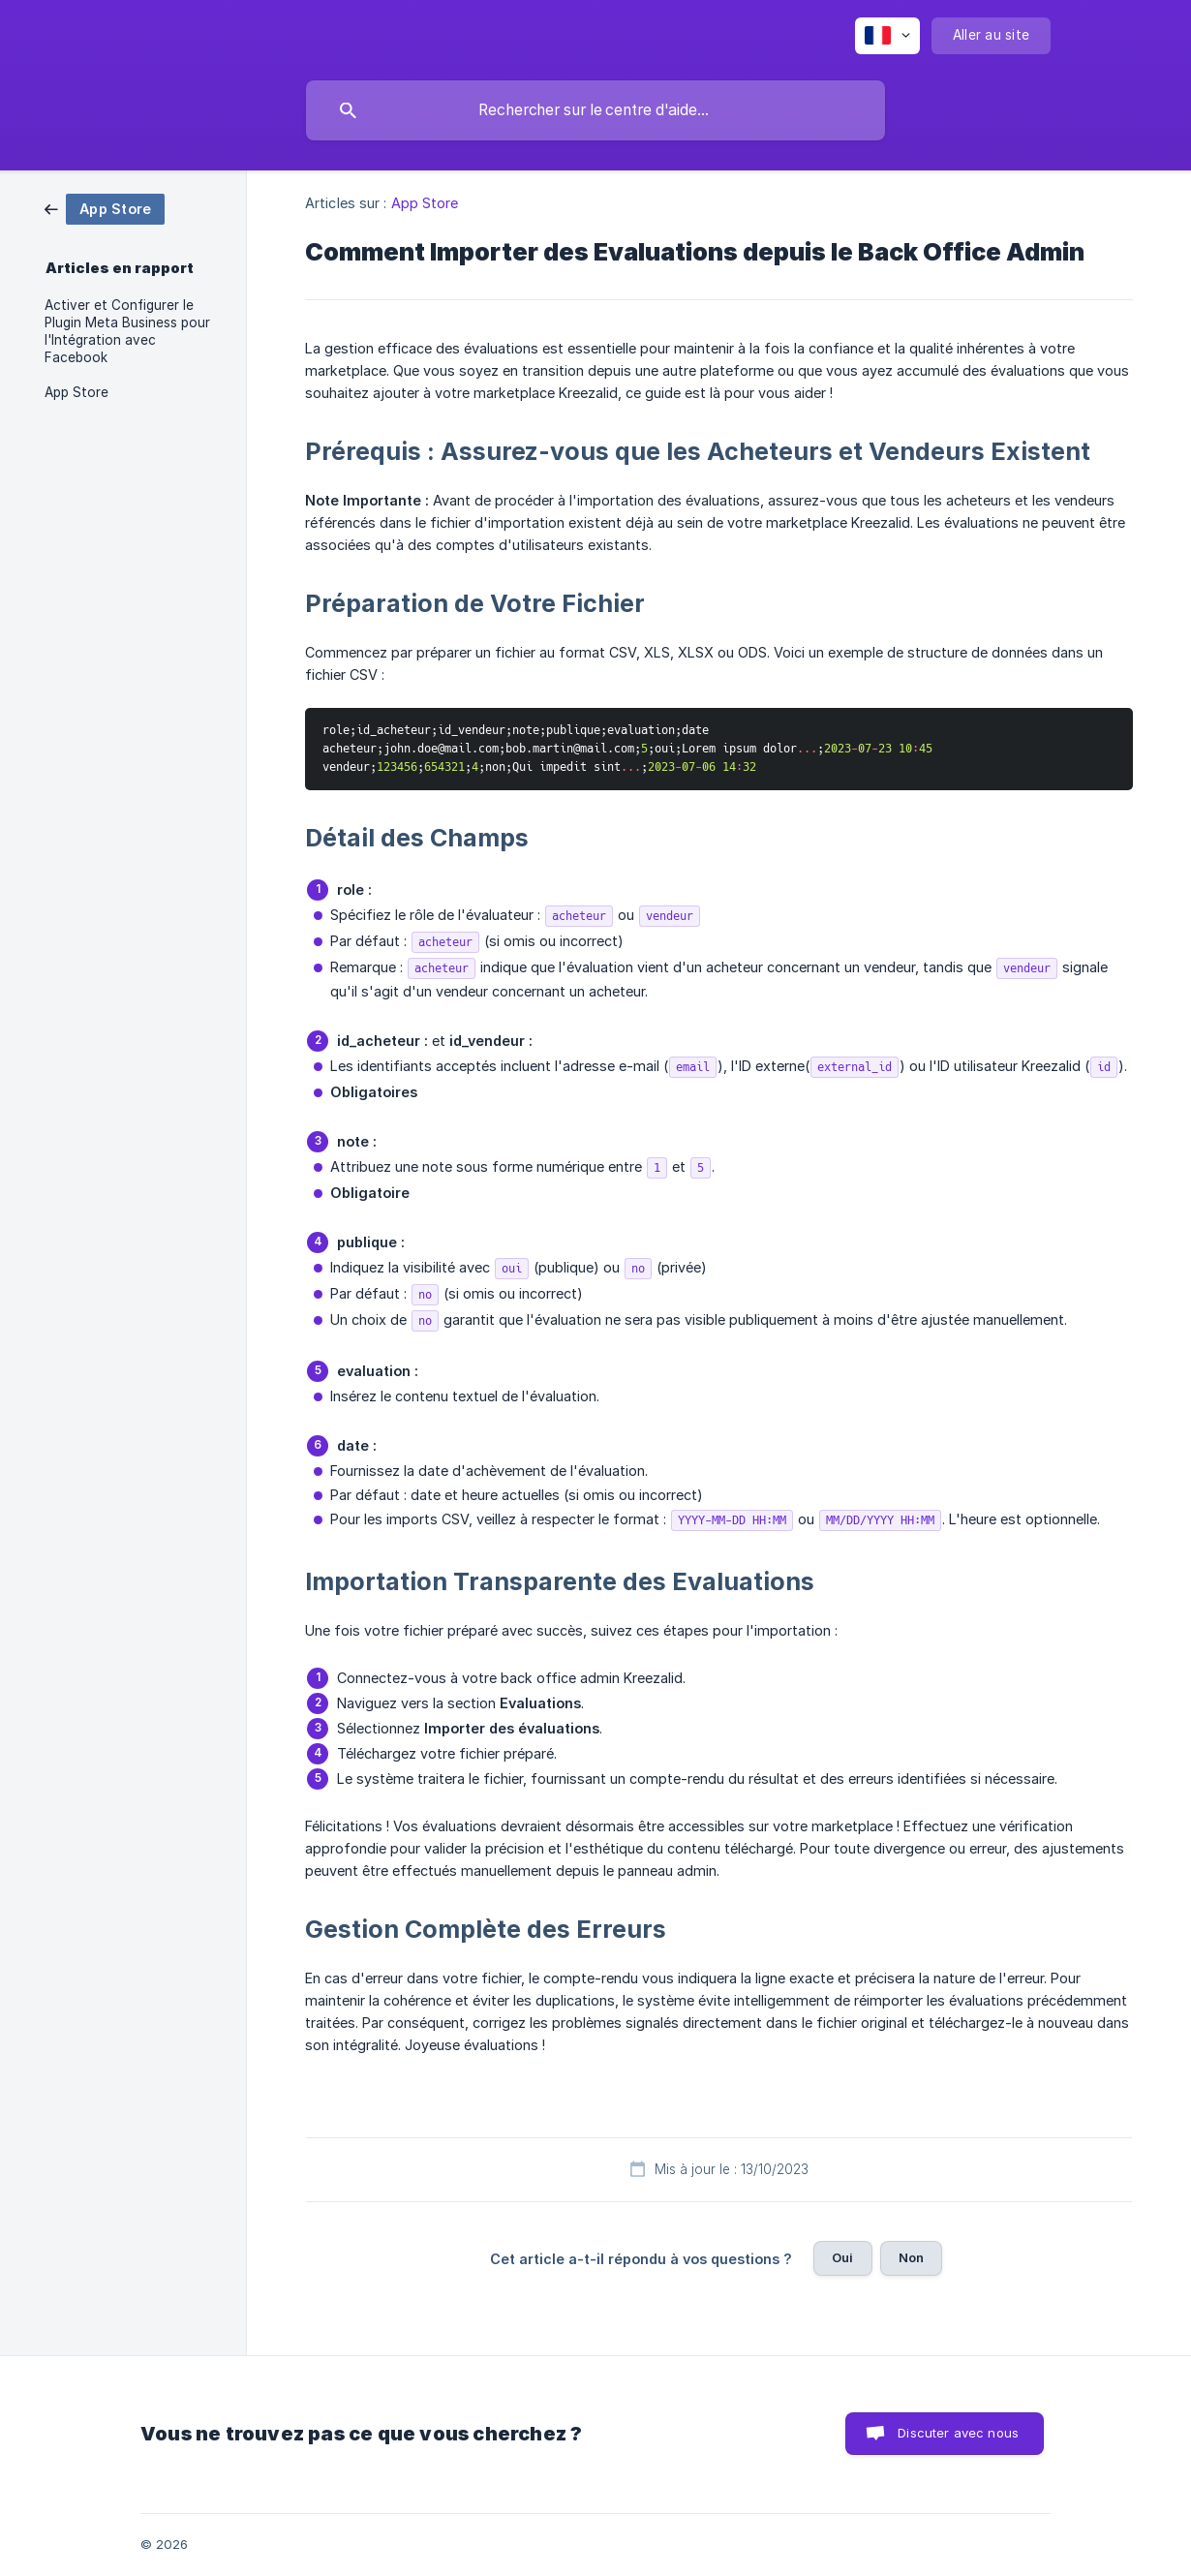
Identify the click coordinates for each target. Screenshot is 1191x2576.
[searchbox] (595, 110)
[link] (105, 208)
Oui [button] (842, 2257)
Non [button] (911, 2257)
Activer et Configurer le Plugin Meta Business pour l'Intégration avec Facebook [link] (127, 331)
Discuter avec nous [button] (958, 2432)
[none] (887, 35)
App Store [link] (76, 392)
